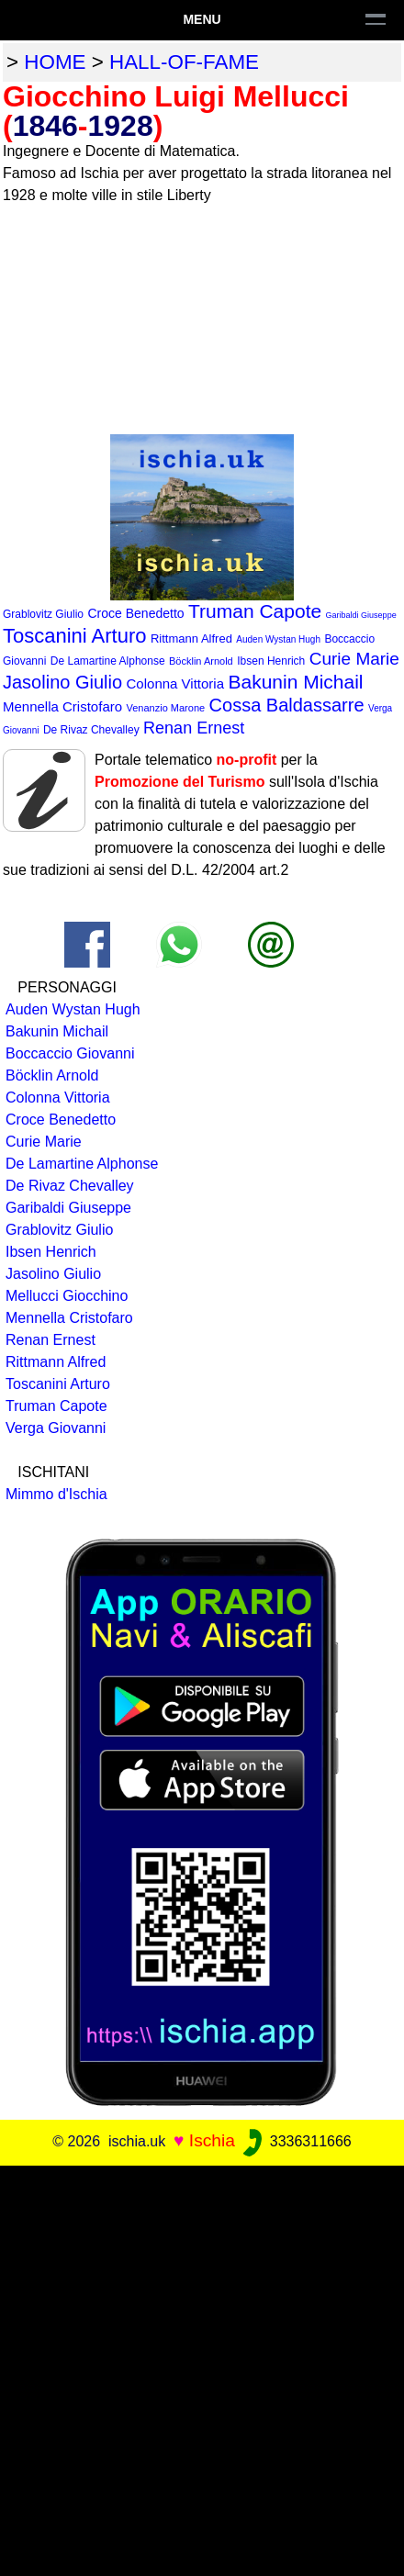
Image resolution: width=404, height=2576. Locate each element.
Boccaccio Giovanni (70, 1053)
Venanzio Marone (166, 707)
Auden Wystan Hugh (278, 639)
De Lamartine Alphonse (107, 661)
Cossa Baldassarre (287, 705)
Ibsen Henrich (271, 661)
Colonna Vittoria (175, 683)
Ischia (212, 2140)
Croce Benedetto (135, 613)
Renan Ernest (193, 728)
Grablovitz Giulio (43, 614)
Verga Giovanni (56, 1428)
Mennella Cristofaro (62, 706)
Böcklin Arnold (201, 660)
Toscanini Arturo (75, 635)
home (54, 61)
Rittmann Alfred (191, 638)
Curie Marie (354, 658)
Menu (201, 19)
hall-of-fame (184, 61)
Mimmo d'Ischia (56, 1494)
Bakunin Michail (295, 681)
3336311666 (295, 2141)
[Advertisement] (202, 2368)
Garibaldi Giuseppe (361, 615)
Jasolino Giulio (62, 682)
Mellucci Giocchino (67, 1296)
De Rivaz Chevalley (91, 729)
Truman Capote (254, 611)
